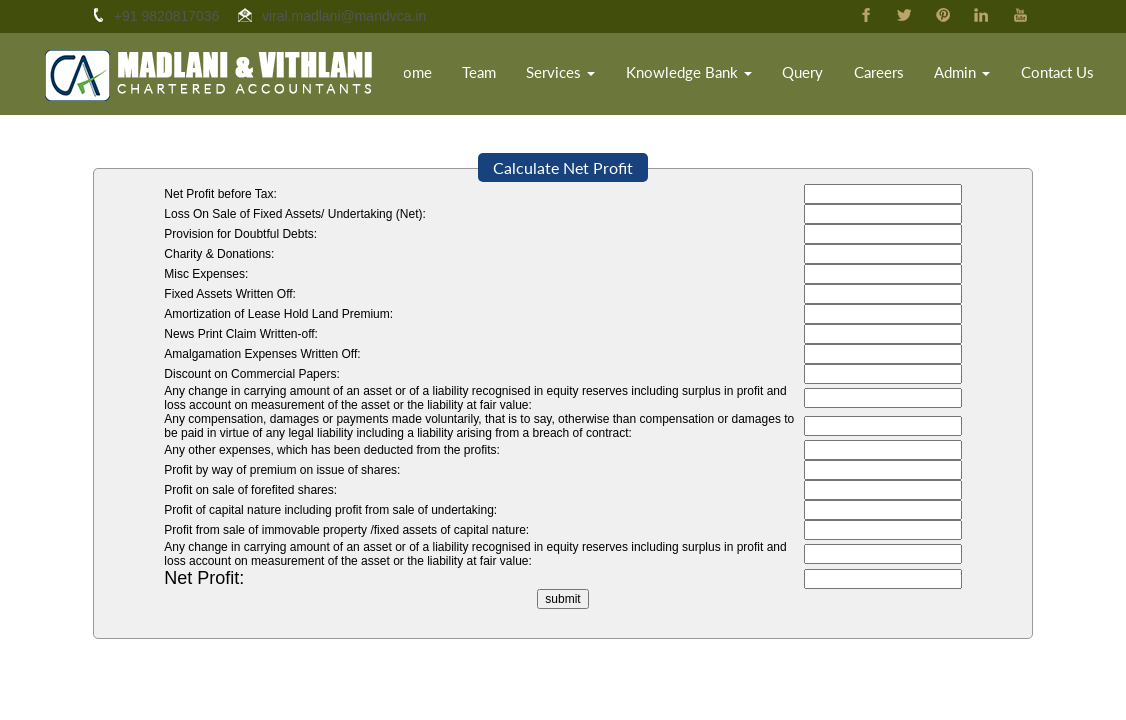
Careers (890, 75)
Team (516, 75)
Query (814, 75)
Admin (973, 75)
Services (597, 75)
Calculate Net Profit (563, 167)
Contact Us (1062, 75)
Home (449, 75)
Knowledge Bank (712, 75)
